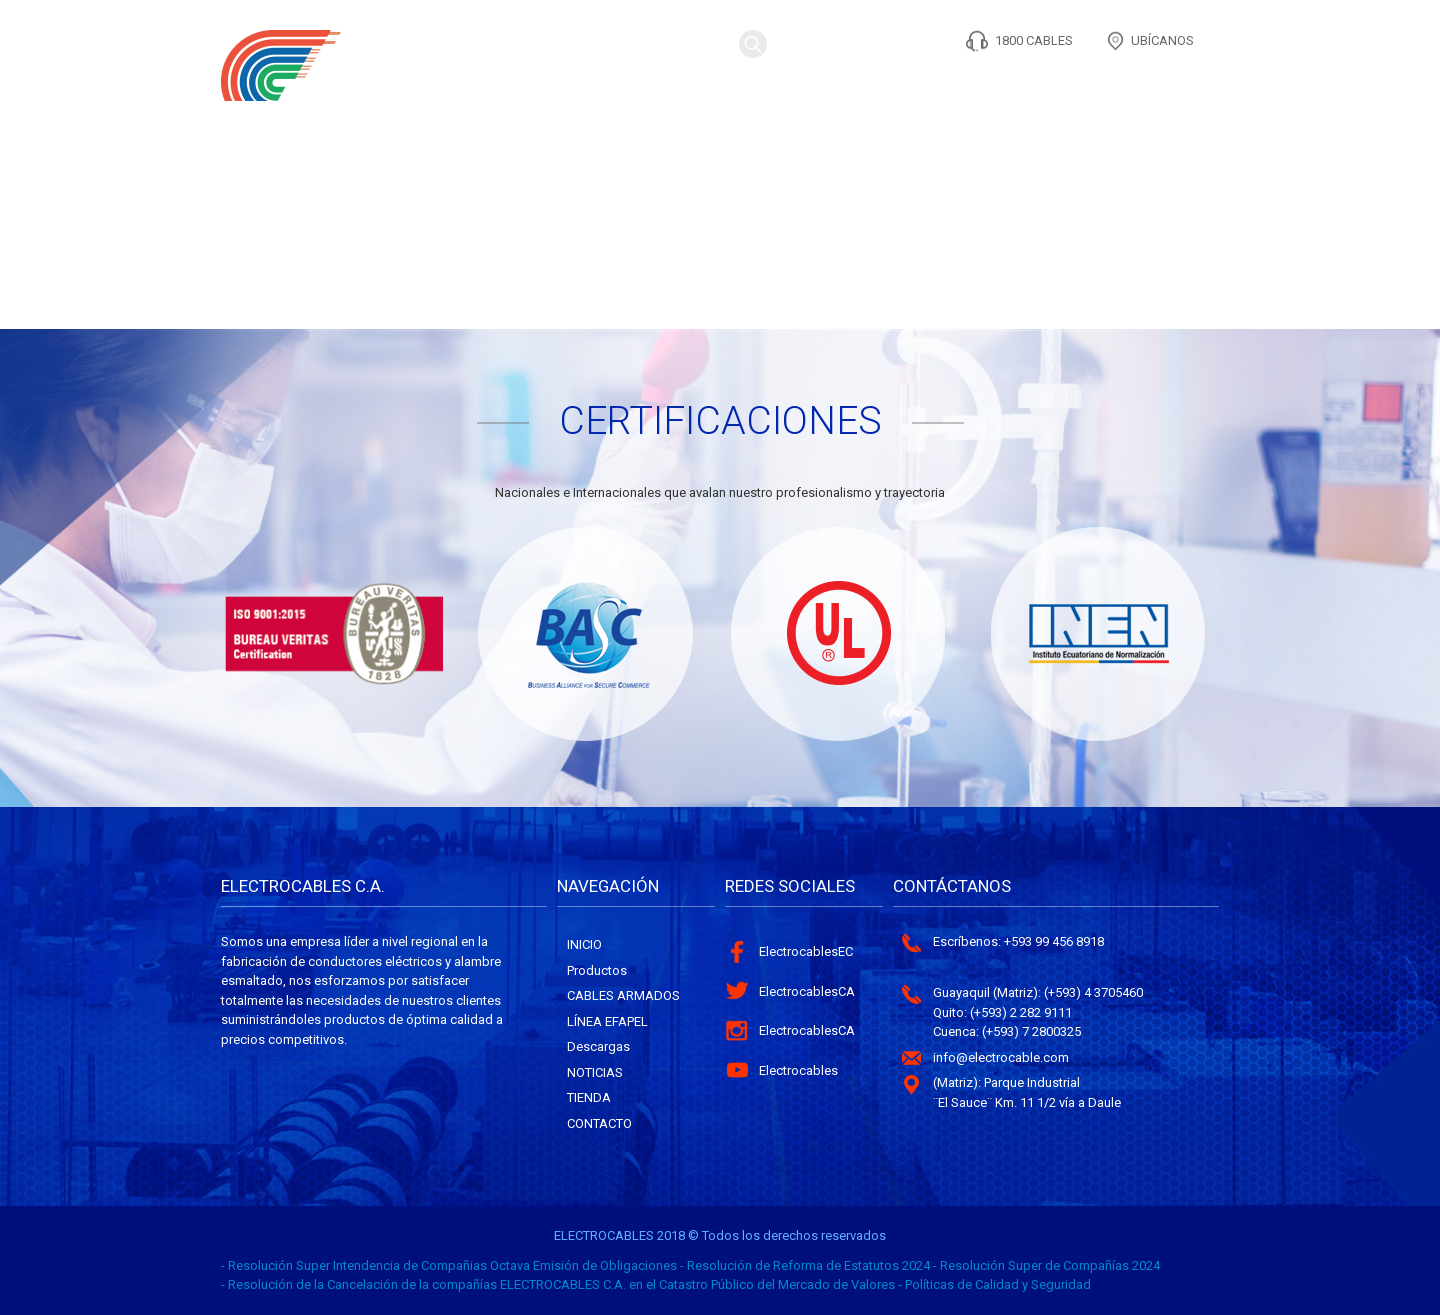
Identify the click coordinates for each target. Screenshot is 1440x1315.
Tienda (589, 1097)
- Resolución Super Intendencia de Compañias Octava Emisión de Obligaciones (449, 1265)
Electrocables (798, 1070)
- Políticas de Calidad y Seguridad (994, 1284)
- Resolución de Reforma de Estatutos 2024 (805, 1265)
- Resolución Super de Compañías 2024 (1046, 1265)
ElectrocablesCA (807, 991)
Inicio (584, 944)
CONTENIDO (902, 87)
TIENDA (1090, 87)
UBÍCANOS (1162, 40)
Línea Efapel (607, 1021)
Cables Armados (623, 995)
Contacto (1172, 87)
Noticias (595, 1072)
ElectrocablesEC (806, 951)
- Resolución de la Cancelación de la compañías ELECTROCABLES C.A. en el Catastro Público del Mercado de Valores (558, 1284)
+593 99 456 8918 (1054, 941)
